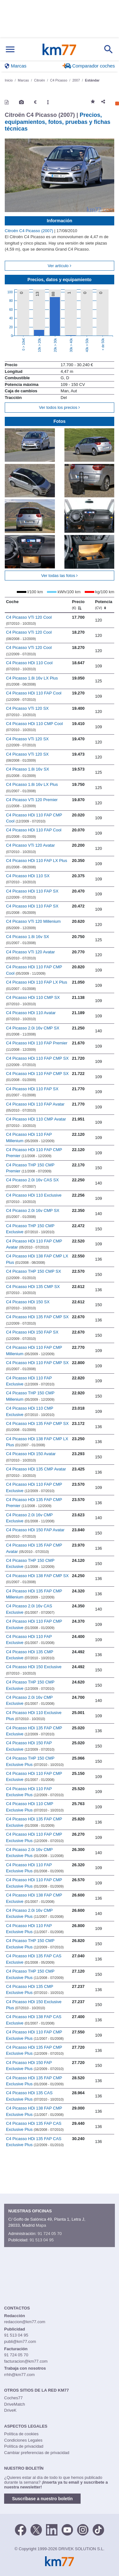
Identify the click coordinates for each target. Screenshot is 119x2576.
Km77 (59, 49)
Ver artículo (59, 265)
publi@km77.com (20, 2341)
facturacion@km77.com (26, 2361)
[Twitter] (36, 2529)
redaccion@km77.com (24, 2321)
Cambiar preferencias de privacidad (36, 2452)
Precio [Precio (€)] (78, 604)
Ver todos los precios (59, 407)
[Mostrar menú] (10, 49)
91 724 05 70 (49, 2233)
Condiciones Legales (23, 2440)
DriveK (10, 2410)
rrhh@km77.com (19, 2374)
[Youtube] (67, 2529)
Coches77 (13, 2397)
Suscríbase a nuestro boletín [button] (42, 2498)
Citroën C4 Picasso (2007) (29, 230)
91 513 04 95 (42, 2240)
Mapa (41, 2225)
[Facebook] (20, 2529)
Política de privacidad (23, 2446)
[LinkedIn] (51, 2529)
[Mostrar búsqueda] (108, 49)
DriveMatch (14, 2404)
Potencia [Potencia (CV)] (103, 604)
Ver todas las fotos (59, 575)
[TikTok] (98, 2529)
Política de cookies (21, 2433)
